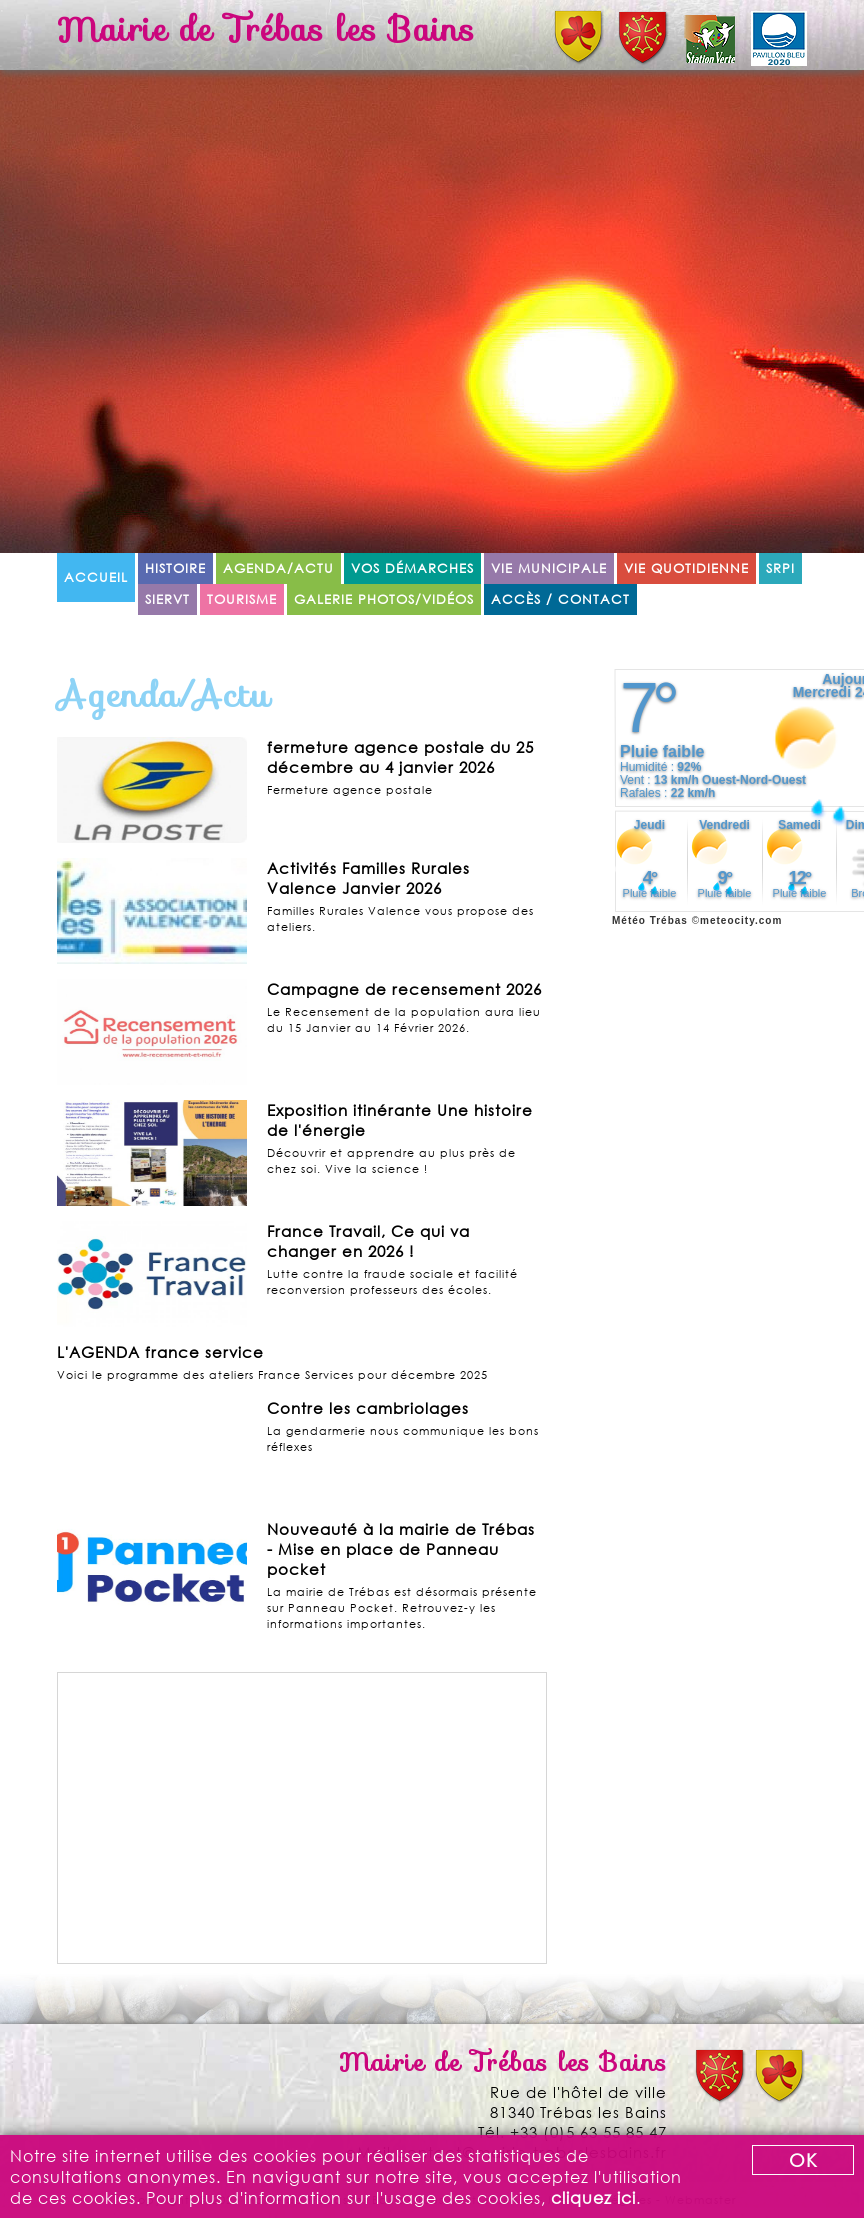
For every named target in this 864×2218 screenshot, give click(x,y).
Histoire (175, 568)
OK (803, 2160)
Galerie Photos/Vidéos (384, 599)
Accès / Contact (560, 599)
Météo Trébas (650, 920)
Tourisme (242, 599)
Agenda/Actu (278, 568)
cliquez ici (593, 2197)
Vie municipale (549, 568)
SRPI (780, 568)
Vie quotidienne (686, 568)
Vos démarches (412, 568)
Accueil (96, 577)
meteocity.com (741, 920)
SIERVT (167, 599)
